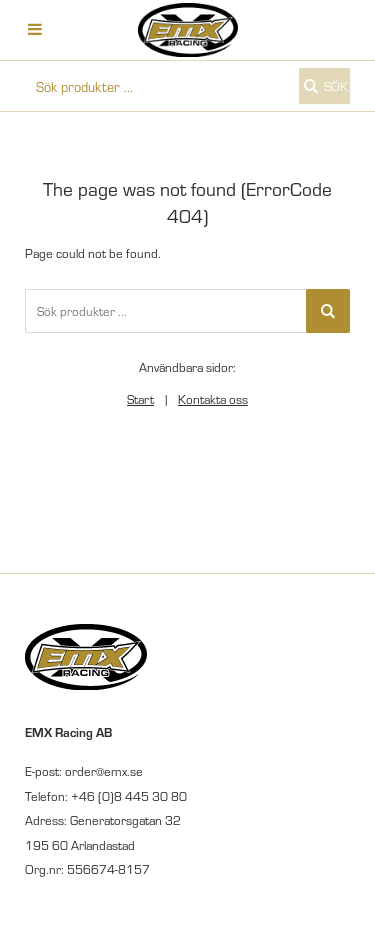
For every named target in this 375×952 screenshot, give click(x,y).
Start (140, 399)
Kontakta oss (213, 399)
